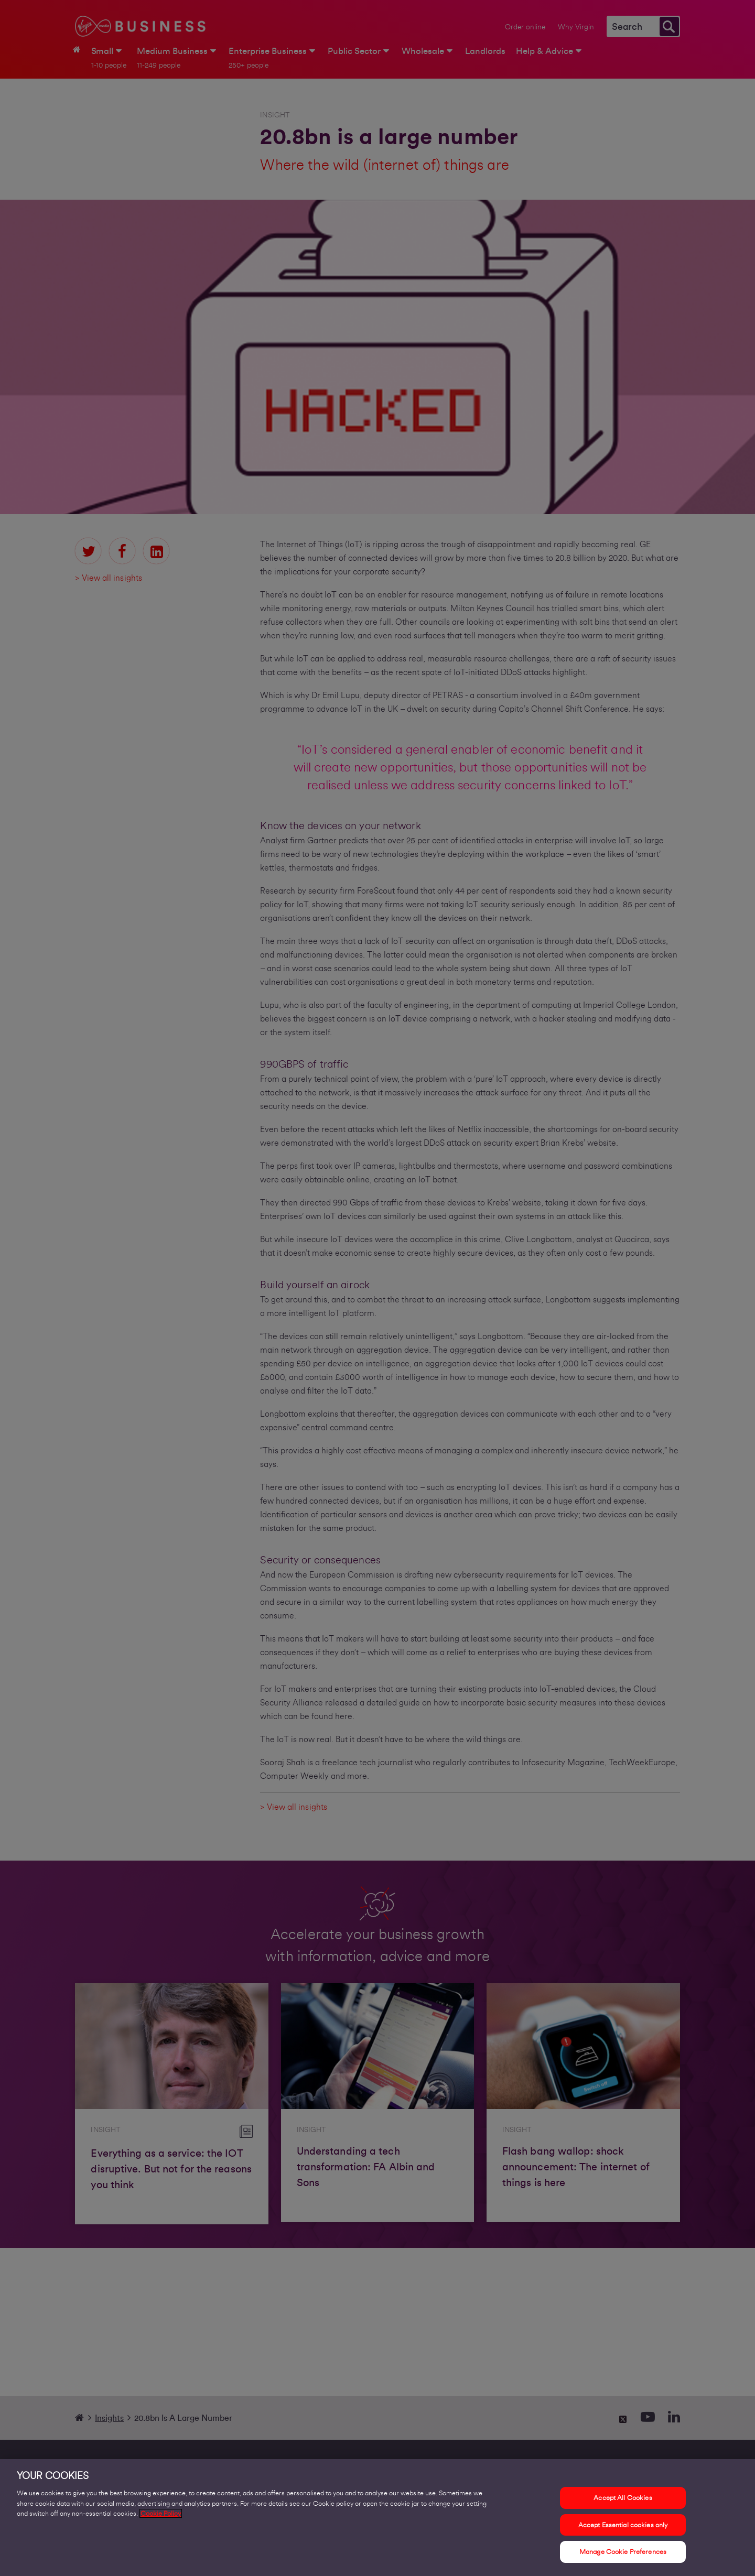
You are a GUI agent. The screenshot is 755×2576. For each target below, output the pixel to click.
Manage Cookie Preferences (622, 2553)
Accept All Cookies (623, 2499)
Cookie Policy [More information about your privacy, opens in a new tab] (161, 2515)
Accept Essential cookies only (623, 2526)
